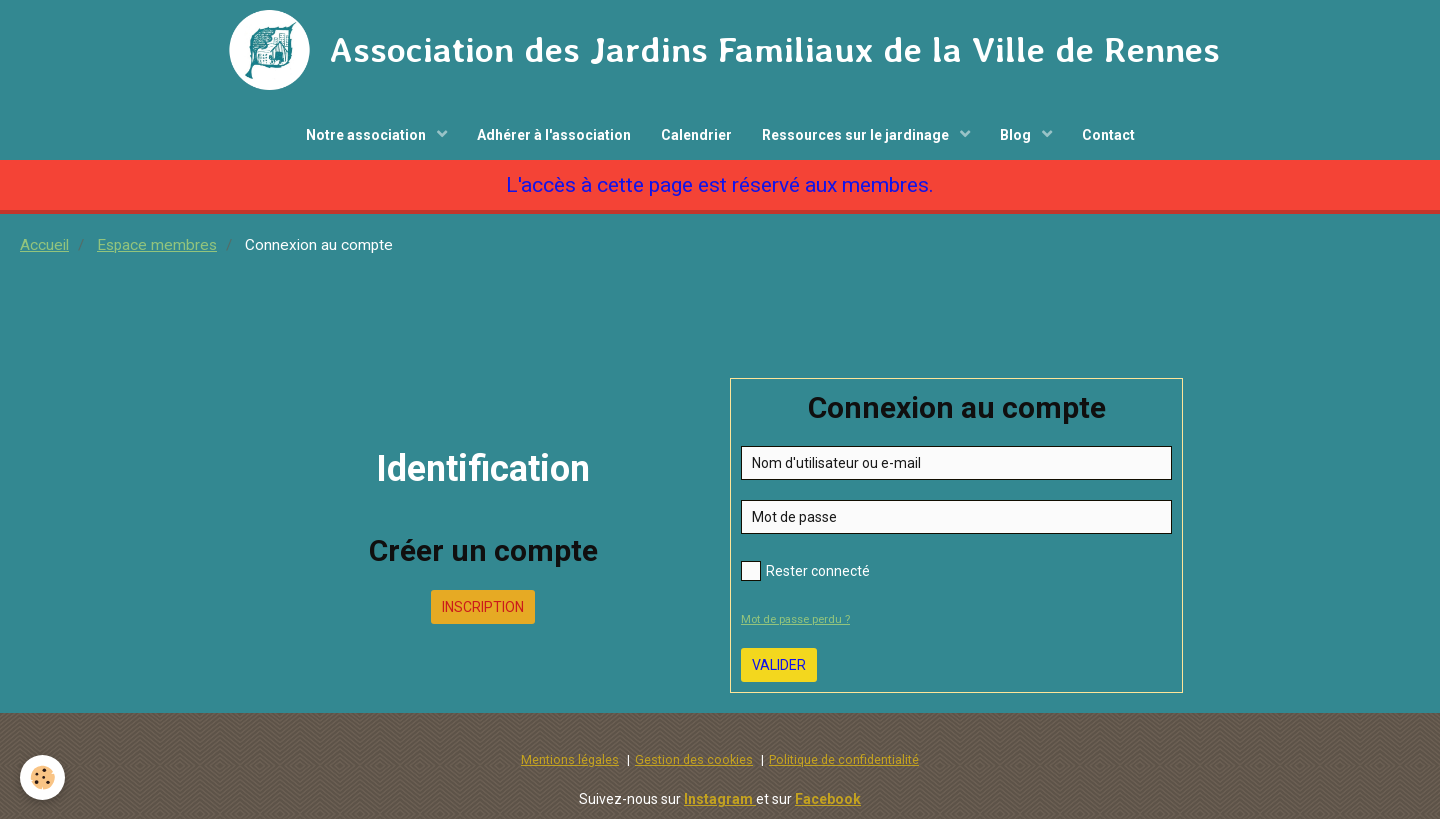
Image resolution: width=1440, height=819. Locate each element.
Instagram (720, 799)
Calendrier (696, 135)
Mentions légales (570, 759)
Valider (779, 665)
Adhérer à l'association (554, 135)
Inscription (483, 607)
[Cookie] (42, 777)
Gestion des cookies (694, 759)
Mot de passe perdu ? (795, 619)
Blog (1017, 135)
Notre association (367, 135)
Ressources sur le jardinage (857, 135)
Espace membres (157, 245)
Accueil (44, 245)
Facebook (828, 799)
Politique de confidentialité (844, 759)
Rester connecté (805, 571)
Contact (1108, 135)
